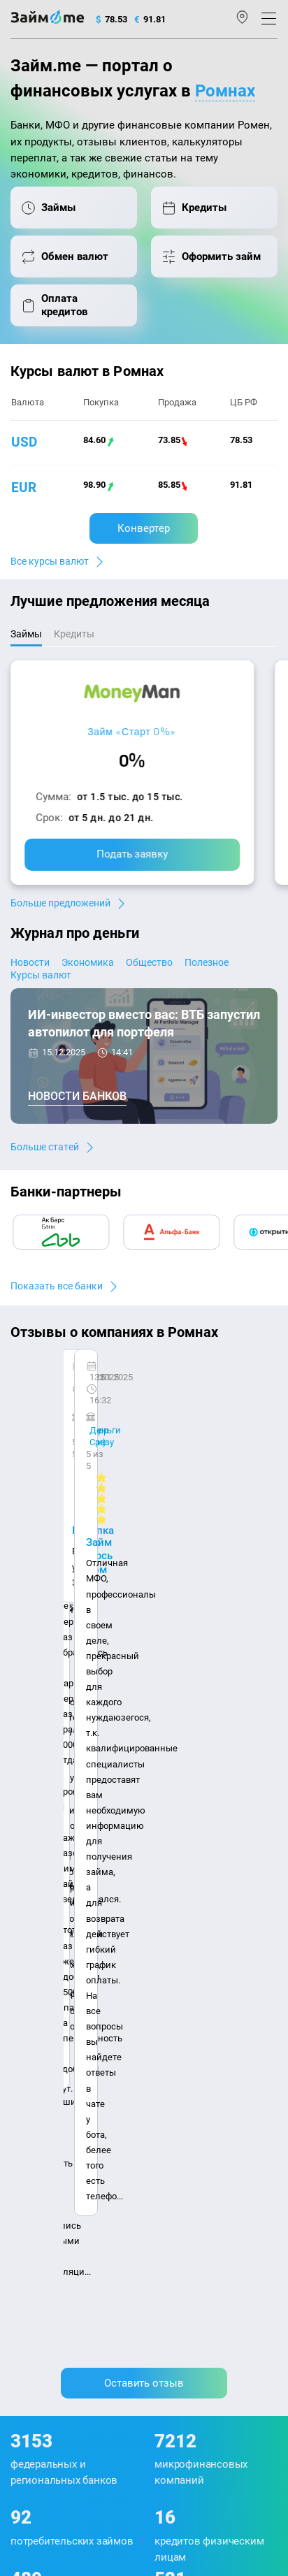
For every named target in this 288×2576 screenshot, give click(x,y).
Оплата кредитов (47, 2140)
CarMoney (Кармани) (78, 1382)
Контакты (68, 1919)
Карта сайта (133, 1940)
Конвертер (143, 528)
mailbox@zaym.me (61, 2227)
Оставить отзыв (144, 1576)
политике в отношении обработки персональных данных (124, 2349)
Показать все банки (56, 1285)
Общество (149, 962)
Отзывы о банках (46, 2047)
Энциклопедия (42, 1992)
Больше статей (44, 1146)
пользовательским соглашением (141, 2361)
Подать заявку (132, 854)
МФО (20, 2103)
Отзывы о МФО (42, 2066)
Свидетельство (40, 2417)
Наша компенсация (52, 1940)
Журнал (27, 1973)
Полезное (207, 962)
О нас (22, 1919)
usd (24, 442)
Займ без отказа (185, 2153)
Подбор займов (43, 2158)
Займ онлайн (178, 2010)
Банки (23, 2084)
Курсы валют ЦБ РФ (53, 2029)
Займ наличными (188, 1992)
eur (23, 487)
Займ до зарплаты (189, 2135)
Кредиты (29, 2121)
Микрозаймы (178, 1973)
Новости (30, 962)
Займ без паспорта (190, 2098)
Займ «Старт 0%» (131, 731)
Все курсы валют (49, 561)
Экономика (88, 962)
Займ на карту (180, 2047)
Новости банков (77, 1096)
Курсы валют (40, 975)
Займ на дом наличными (204, 2029)
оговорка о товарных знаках (191, 2404)
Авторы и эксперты (142, 1919)
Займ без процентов (193, 2116)
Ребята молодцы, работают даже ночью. (123, 1408)
